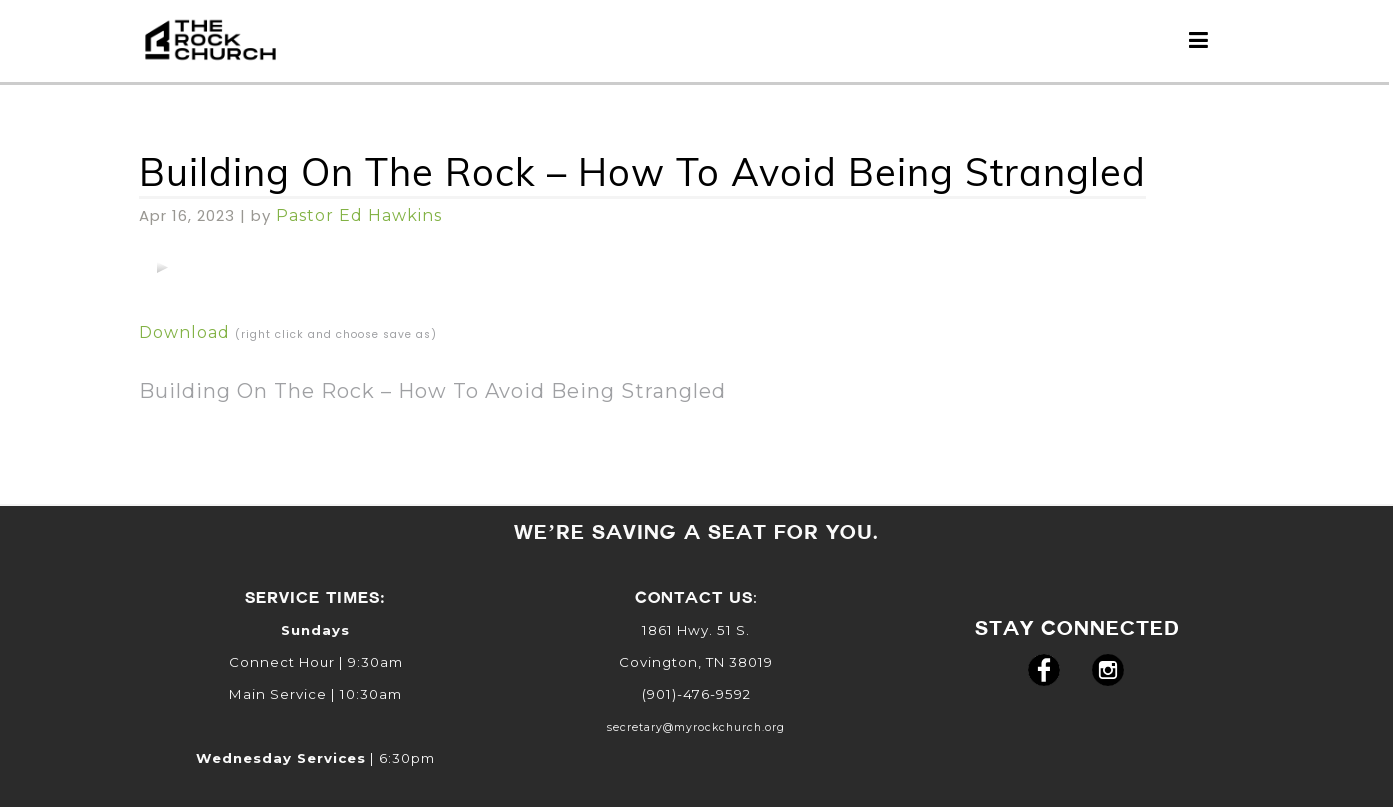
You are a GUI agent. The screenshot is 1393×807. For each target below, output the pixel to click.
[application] (162, 267)
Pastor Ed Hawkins (359, 215)
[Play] (162, 267)
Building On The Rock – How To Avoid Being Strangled (642, 172)
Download (184, 332)
